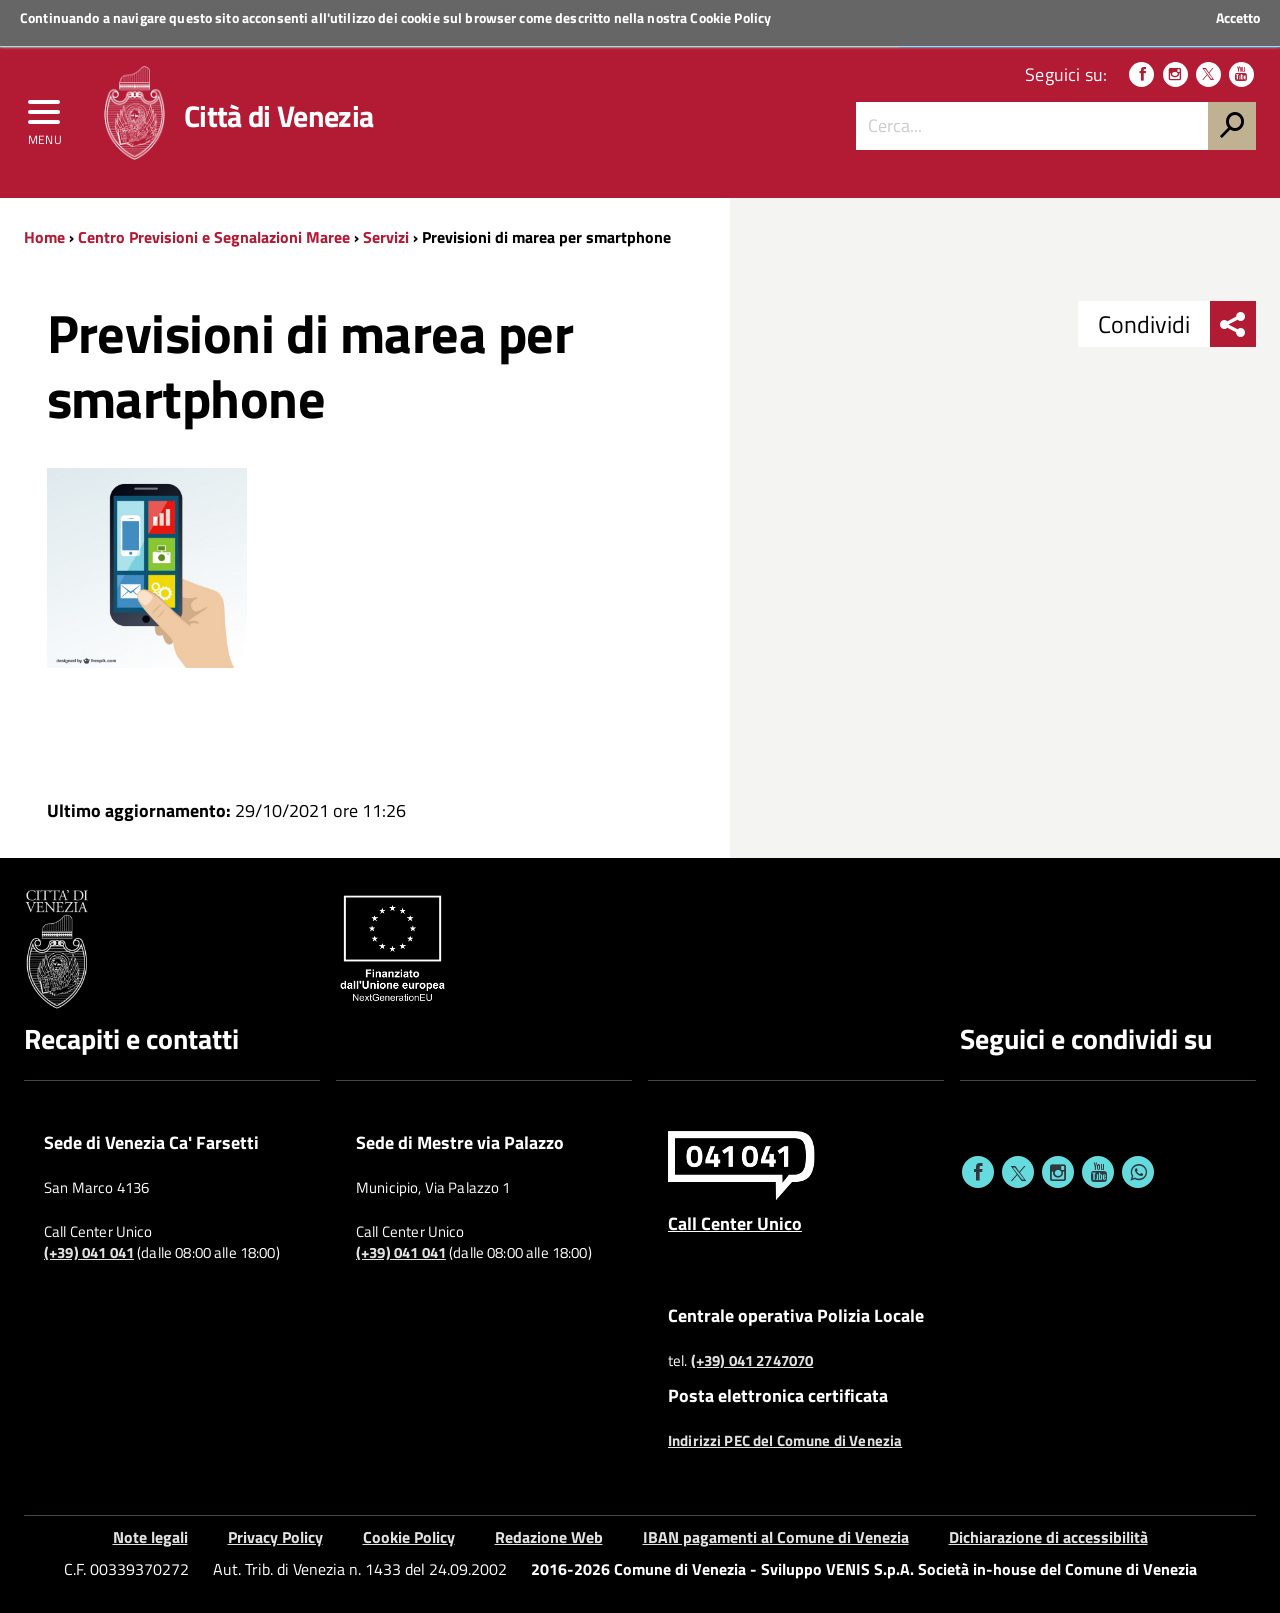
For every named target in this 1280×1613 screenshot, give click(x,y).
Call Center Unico (735, 1223)
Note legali (150, 1537)
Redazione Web (549, 1537)
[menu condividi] (1233, 324)
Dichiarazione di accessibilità (1048, 1537)
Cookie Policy (730, 17)
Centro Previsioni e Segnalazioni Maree (214, 237)
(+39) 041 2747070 (752, 1361)
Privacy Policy (275, 1537)
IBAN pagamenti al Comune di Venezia (776, 1537)
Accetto (1238, 18)
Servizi (386, 237)
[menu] (45, 117)
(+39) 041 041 (89, 1253)
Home (44, 237)
